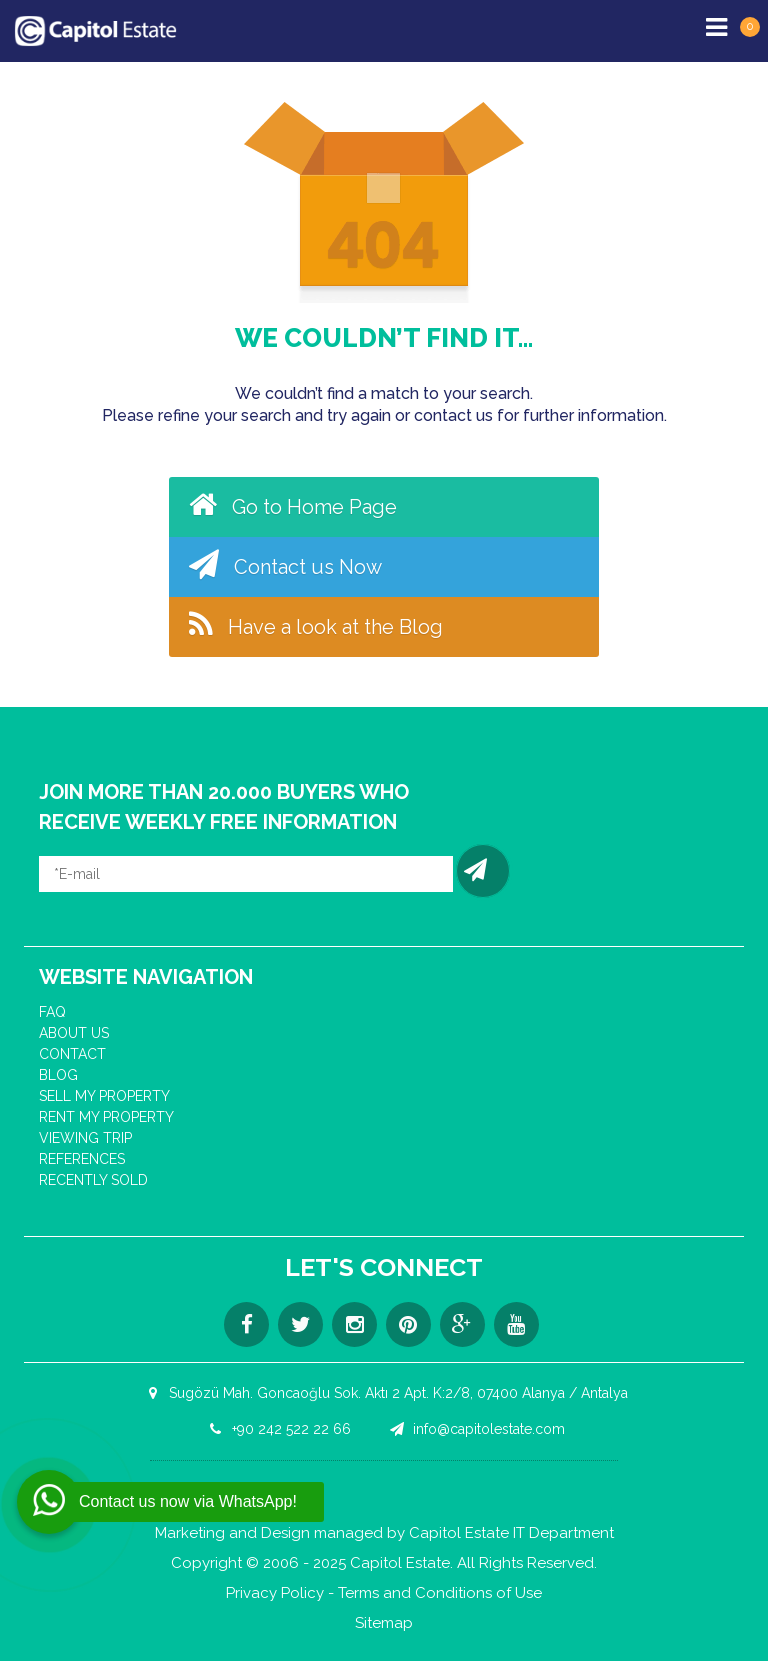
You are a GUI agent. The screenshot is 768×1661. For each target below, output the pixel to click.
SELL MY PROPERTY (104, 1096)
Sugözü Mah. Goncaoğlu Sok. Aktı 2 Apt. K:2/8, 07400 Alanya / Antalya (384, 1393)
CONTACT (72, 1054)
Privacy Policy (275, 1593)
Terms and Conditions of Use (440, 1593)
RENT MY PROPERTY (106, 1117)
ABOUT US (74, 1033)
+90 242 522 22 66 (277, 1429)
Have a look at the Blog (316, 624)
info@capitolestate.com (474, 1429)
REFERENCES (82, 1159)
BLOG (58, 1075)
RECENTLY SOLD (93, 1180)
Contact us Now (285, 564)
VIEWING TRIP (85, 1138)
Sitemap (384, 1623)
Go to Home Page (293, 504)
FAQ (52, 1012)
